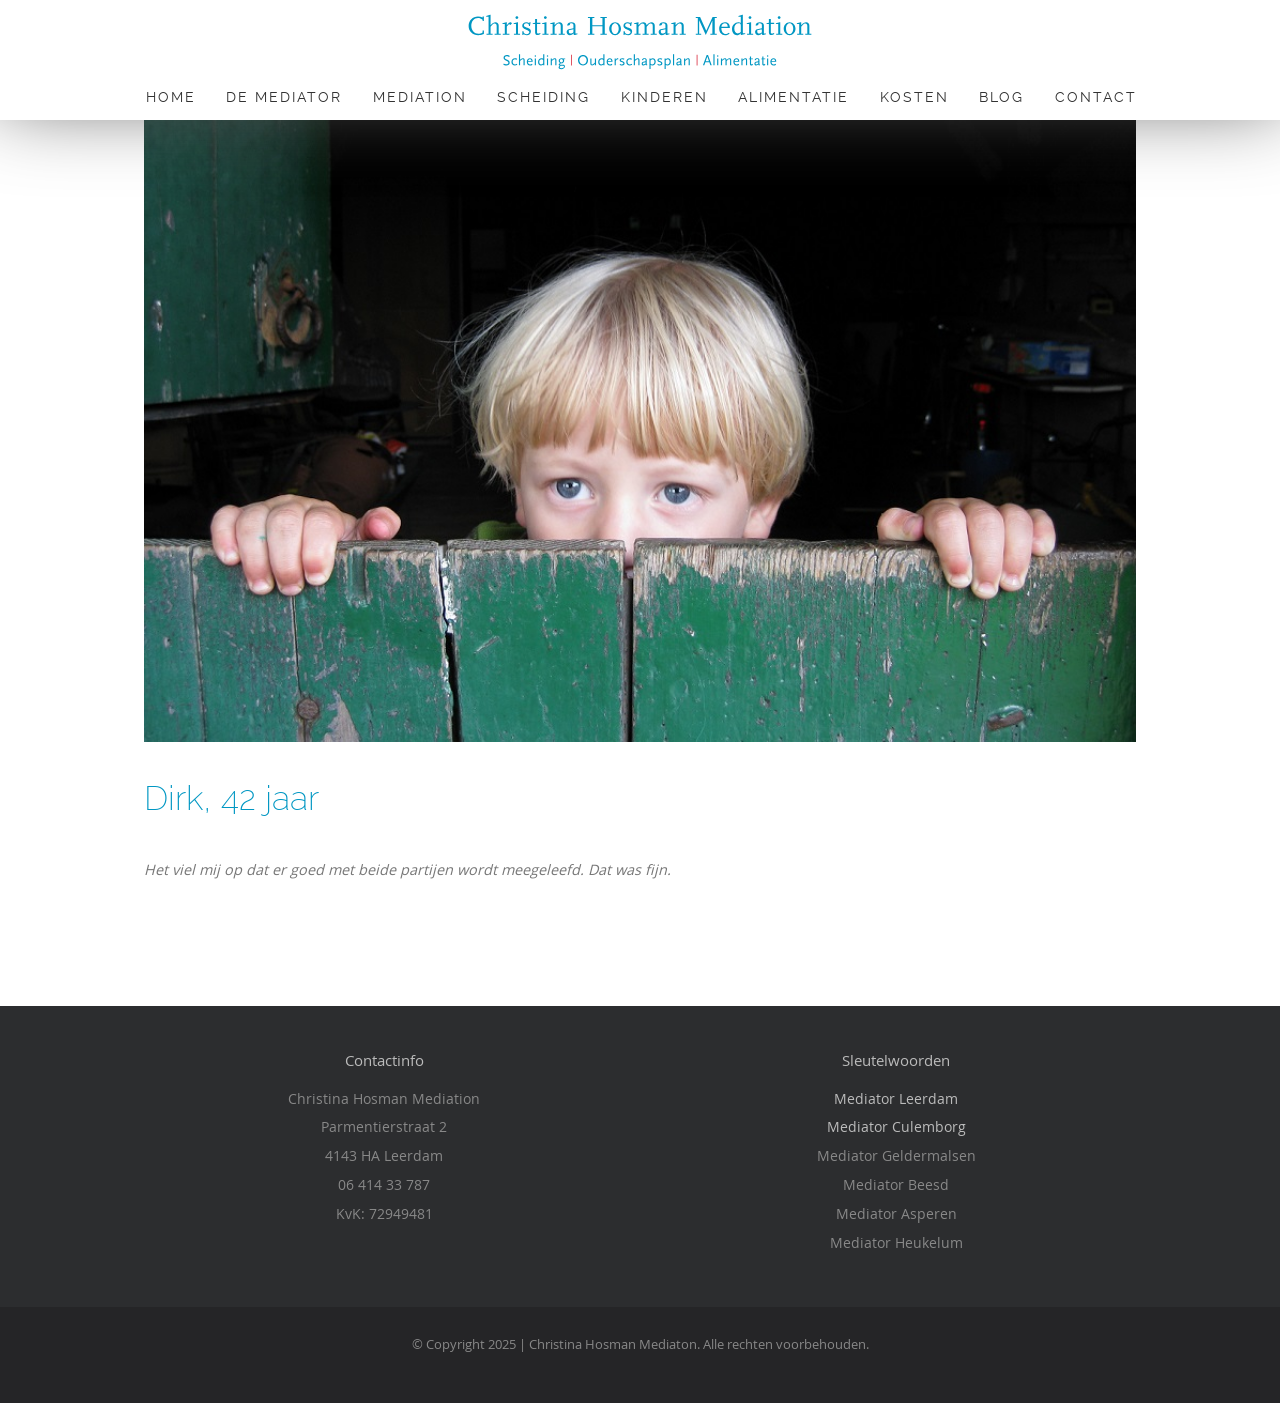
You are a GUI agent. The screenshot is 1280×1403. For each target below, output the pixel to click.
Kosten (914, 97)
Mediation (420, 97)
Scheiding (543, 97)
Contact (1096, 97)
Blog (1001, 97)
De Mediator (284, 97)
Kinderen (664, 97)
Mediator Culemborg (896, 1126)
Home (171, 97)
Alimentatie (793, 97)
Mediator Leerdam (896, 1098)
